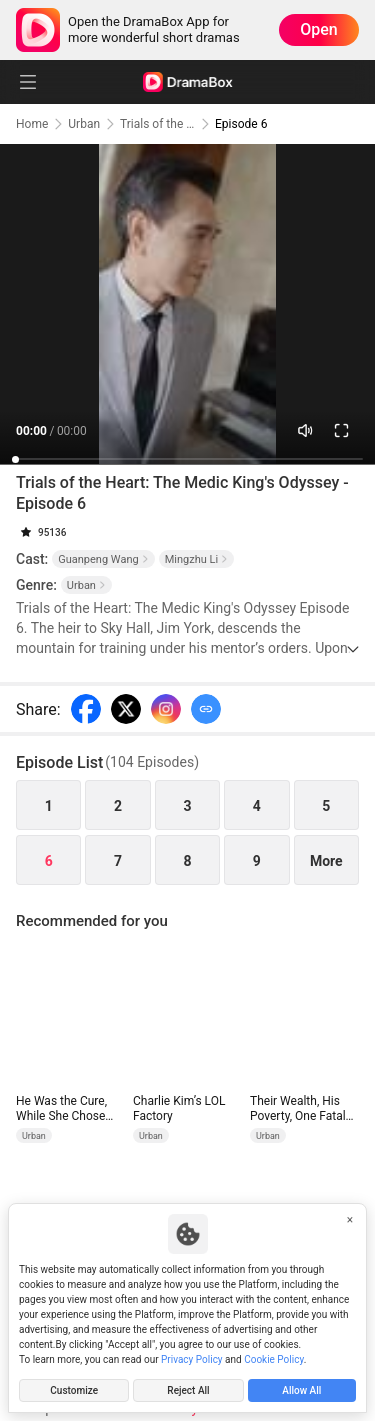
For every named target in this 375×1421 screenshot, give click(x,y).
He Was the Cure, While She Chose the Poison (61, 1109)
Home (32, 124)
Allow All (301, 1390)
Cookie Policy (273, 1359)
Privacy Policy (192, 1359)
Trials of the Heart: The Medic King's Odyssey (157, 124)
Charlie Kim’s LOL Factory (179, 1108)
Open (319, 29)
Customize (74, 1390)
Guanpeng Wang (103, 559)
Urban (84, 124)
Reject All (188, 1390)
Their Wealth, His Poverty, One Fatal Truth (298, 1109)
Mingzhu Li (196, 559)
